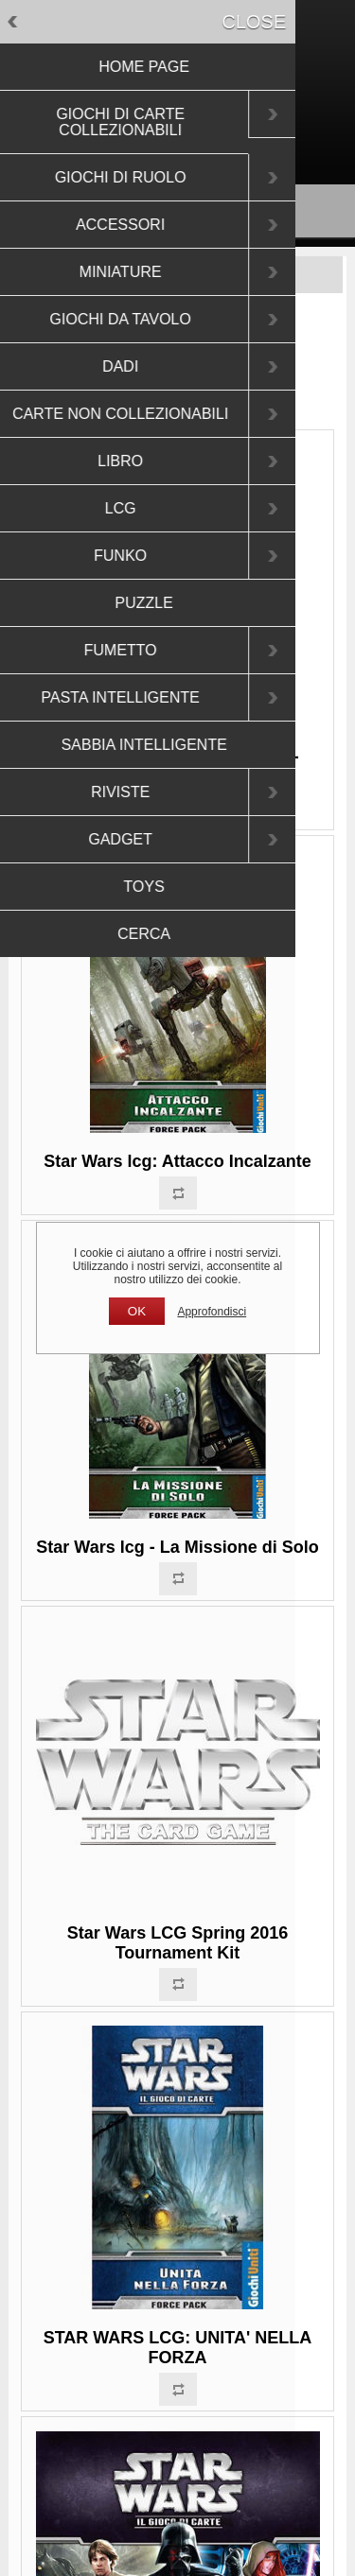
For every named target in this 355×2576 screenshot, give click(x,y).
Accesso (212, 136)
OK (137, 1311)
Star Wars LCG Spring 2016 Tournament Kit (177, 1942)
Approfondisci (211, 1311)
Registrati (144, 136)
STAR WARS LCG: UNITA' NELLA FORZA (178, 2347)
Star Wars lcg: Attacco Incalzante (177, 1161)
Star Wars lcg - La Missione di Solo (177, 1547)
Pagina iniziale (108, 332)
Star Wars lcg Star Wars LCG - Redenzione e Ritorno (177, 766)
